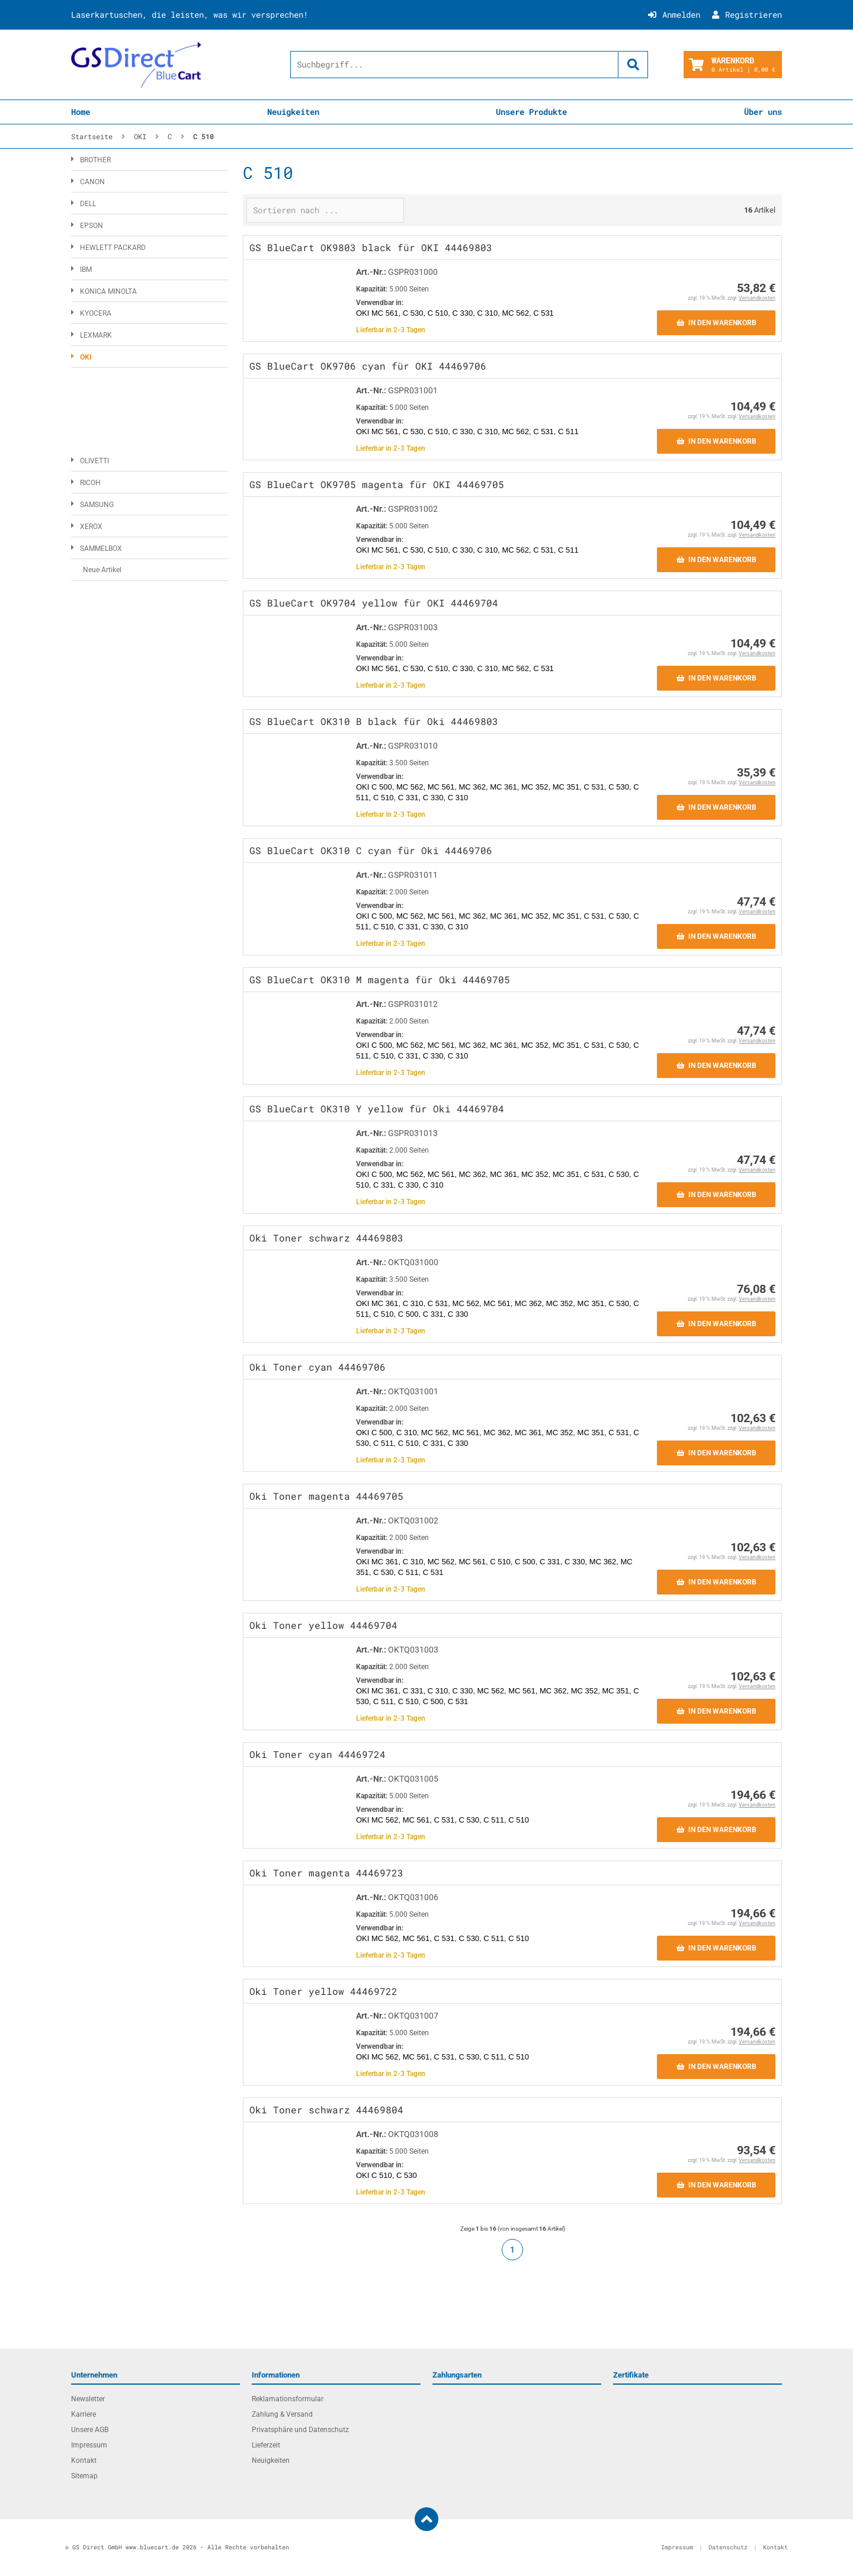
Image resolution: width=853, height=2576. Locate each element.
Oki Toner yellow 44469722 (323, 1991)
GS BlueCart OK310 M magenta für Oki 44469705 (379, 979)
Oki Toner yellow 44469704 (323, 1625)
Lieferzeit (266, 2445)
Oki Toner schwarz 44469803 (326, 1237)
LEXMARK (96, 335)
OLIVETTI (94, 461)
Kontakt (84, 2460)
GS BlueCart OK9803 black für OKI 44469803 (370, 247)
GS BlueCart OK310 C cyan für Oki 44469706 (370, 850)
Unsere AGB (89, 2430)
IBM (86, 269)
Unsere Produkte (531, 111)
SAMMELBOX (101, 548)
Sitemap (84, 2476)
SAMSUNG (97, 505)
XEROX (91, 526)
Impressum (89, 2445)
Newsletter (88, 2399)
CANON (92, 182)
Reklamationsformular (287, 2399)
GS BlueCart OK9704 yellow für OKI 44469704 (373, 602)
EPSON (91, 226)
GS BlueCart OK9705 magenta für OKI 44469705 (376, 484)
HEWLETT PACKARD (113, 247)
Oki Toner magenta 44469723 (326, 1872)
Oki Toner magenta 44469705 (326, 1496)
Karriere (83, 2414)
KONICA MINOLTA (108, 291)
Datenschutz (728, 2547)
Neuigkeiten (293, 111)
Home (80, 111)
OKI (86, 357)
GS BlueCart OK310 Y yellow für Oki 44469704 (376, 1108)
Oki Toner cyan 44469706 (317, 1367)
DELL (88, 204)
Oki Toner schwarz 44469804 (326, 2109)
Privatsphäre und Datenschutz (300, 2430)
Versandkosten (757, 298)
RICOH (90, 483)
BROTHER (95, 160)
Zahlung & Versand (282, 2414)
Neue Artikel (102, 570)
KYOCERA (95, 313)
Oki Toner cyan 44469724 (317, 1754)
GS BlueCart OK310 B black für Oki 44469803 (373, 721)
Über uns (763, 111)
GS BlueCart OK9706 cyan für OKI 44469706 (367, 366)
